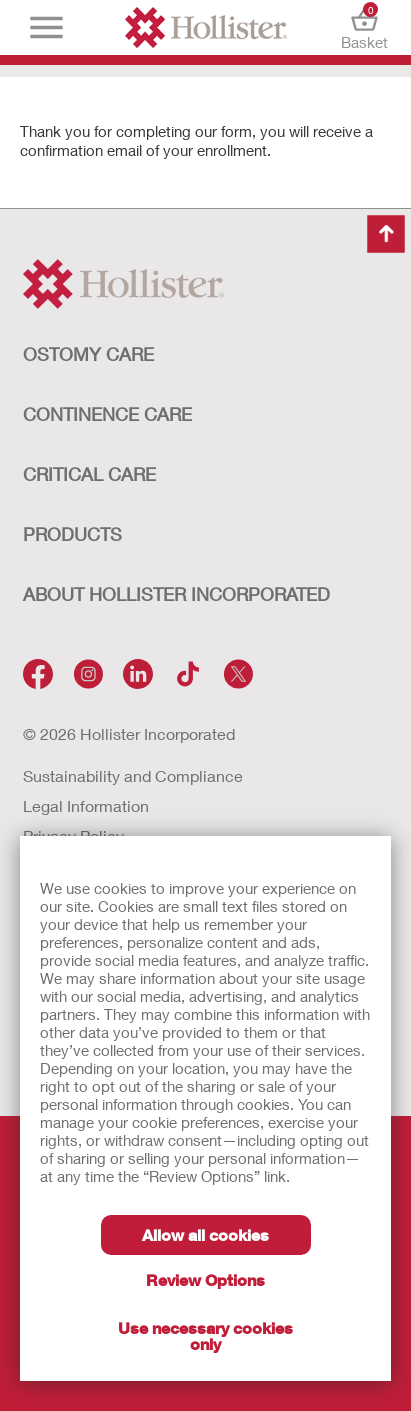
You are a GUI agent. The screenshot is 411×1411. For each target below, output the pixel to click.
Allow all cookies (205, 1234)
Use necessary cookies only (205, 1335)
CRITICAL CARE (89, 474)
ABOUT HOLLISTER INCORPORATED (176, 594)
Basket (364, 27)
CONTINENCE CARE (107, 414)
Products (72, 534)
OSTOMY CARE (88, 354)
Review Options (205, 1279)
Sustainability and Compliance (133, 775)
